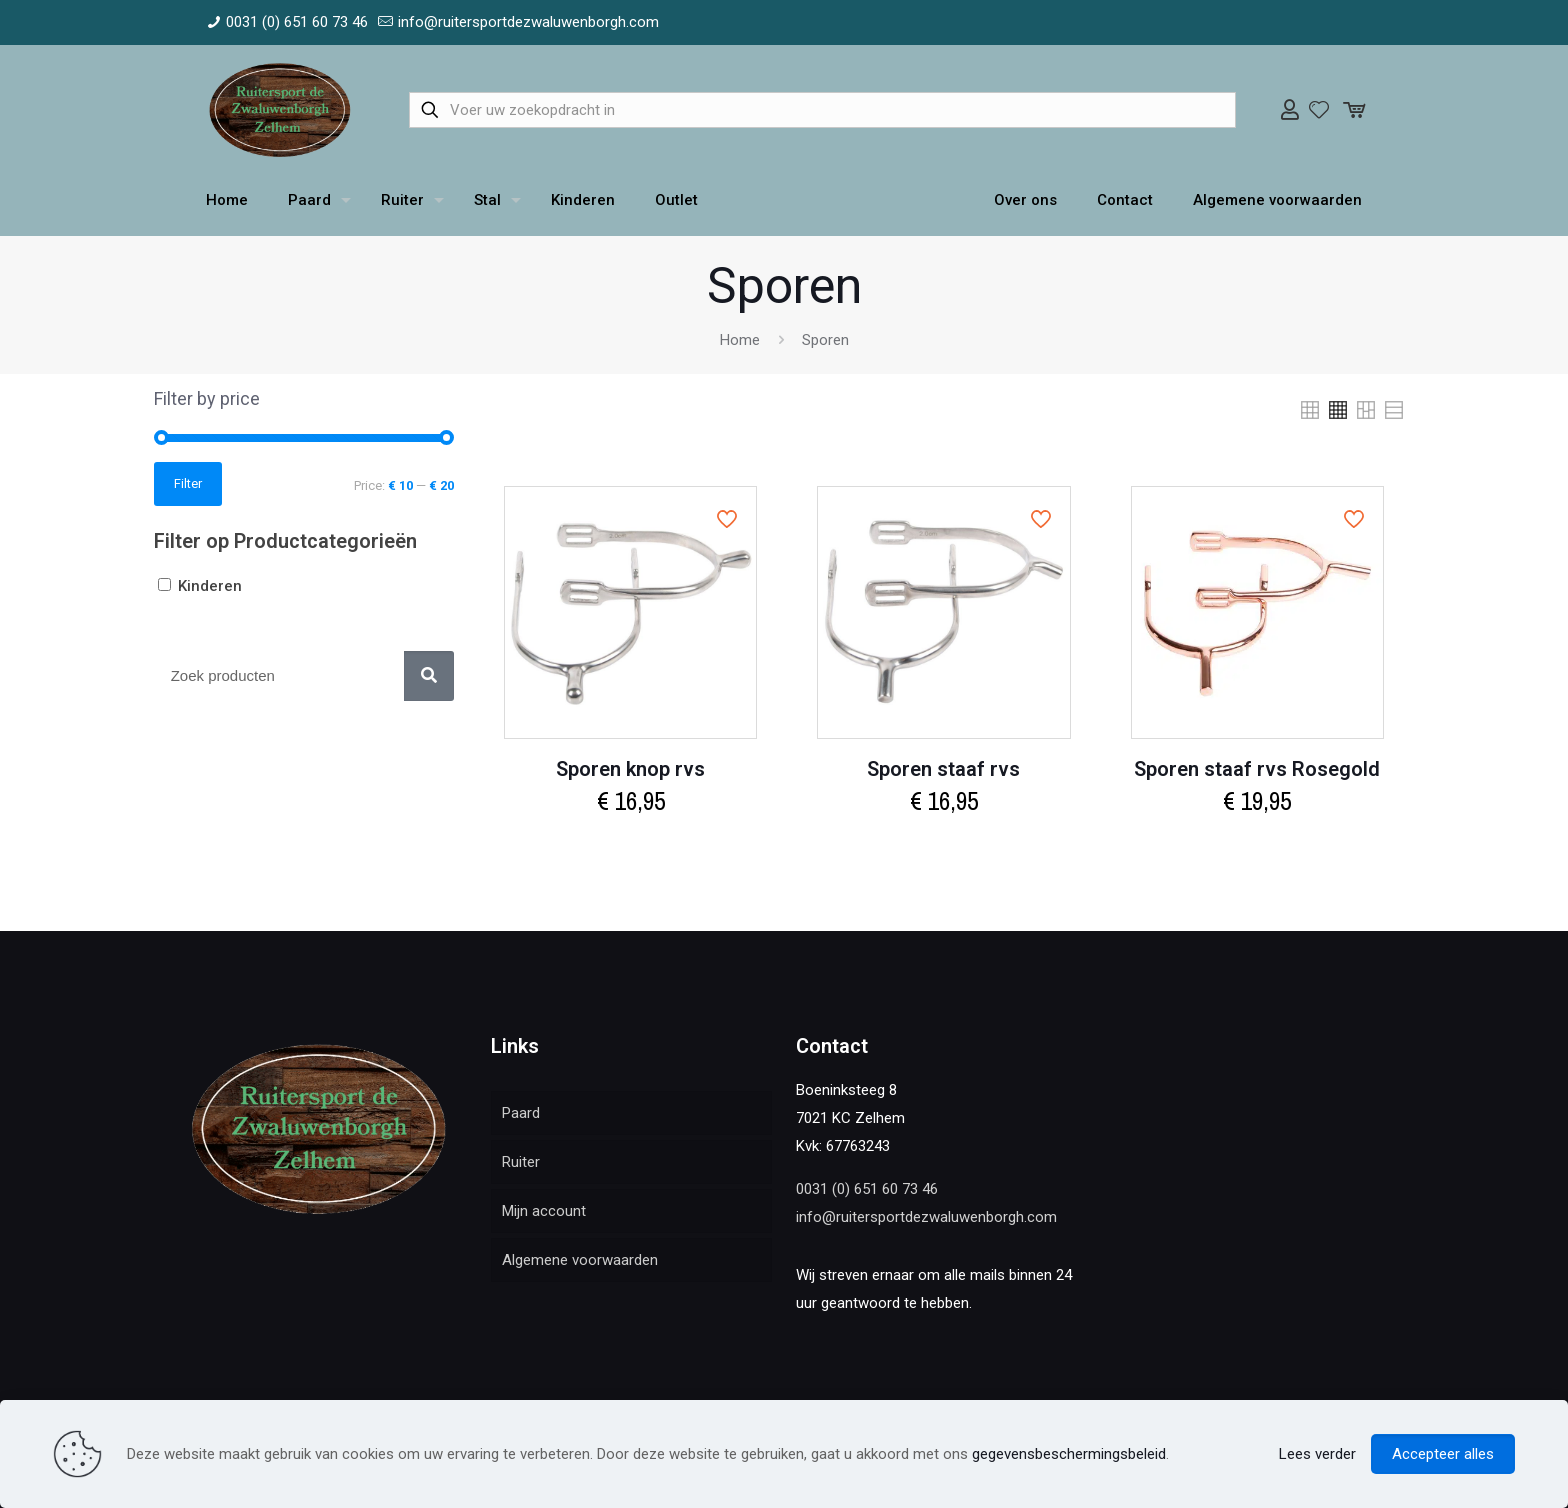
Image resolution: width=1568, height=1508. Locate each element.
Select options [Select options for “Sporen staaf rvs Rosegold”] (1257, 844)
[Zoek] (429, 676)
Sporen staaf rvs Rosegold (1257, 769)
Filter (188, 483)
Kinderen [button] (210, 586)
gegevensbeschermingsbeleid (1069, 1454)
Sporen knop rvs (630, 769)
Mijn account (544, 1211)
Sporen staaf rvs (943, 769)
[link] (1310, 410)
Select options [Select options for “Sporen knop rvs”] (631, 844)
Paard (521, 1113)
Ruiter (521, 1162)
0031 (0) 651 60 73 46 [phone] (297, 22)
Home (740, 340)
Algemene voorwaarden (580, 1260)
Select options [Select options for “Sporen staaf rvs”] (944, 844)
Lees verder (1317, 1454)
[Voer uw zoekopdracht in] (822, 110)
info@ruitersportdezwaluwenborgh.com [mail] (528, 22)
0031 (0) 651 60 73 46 (867, 1189)
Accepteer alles (1443, 1454)
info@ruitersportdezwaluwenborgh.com (926, 1217)
